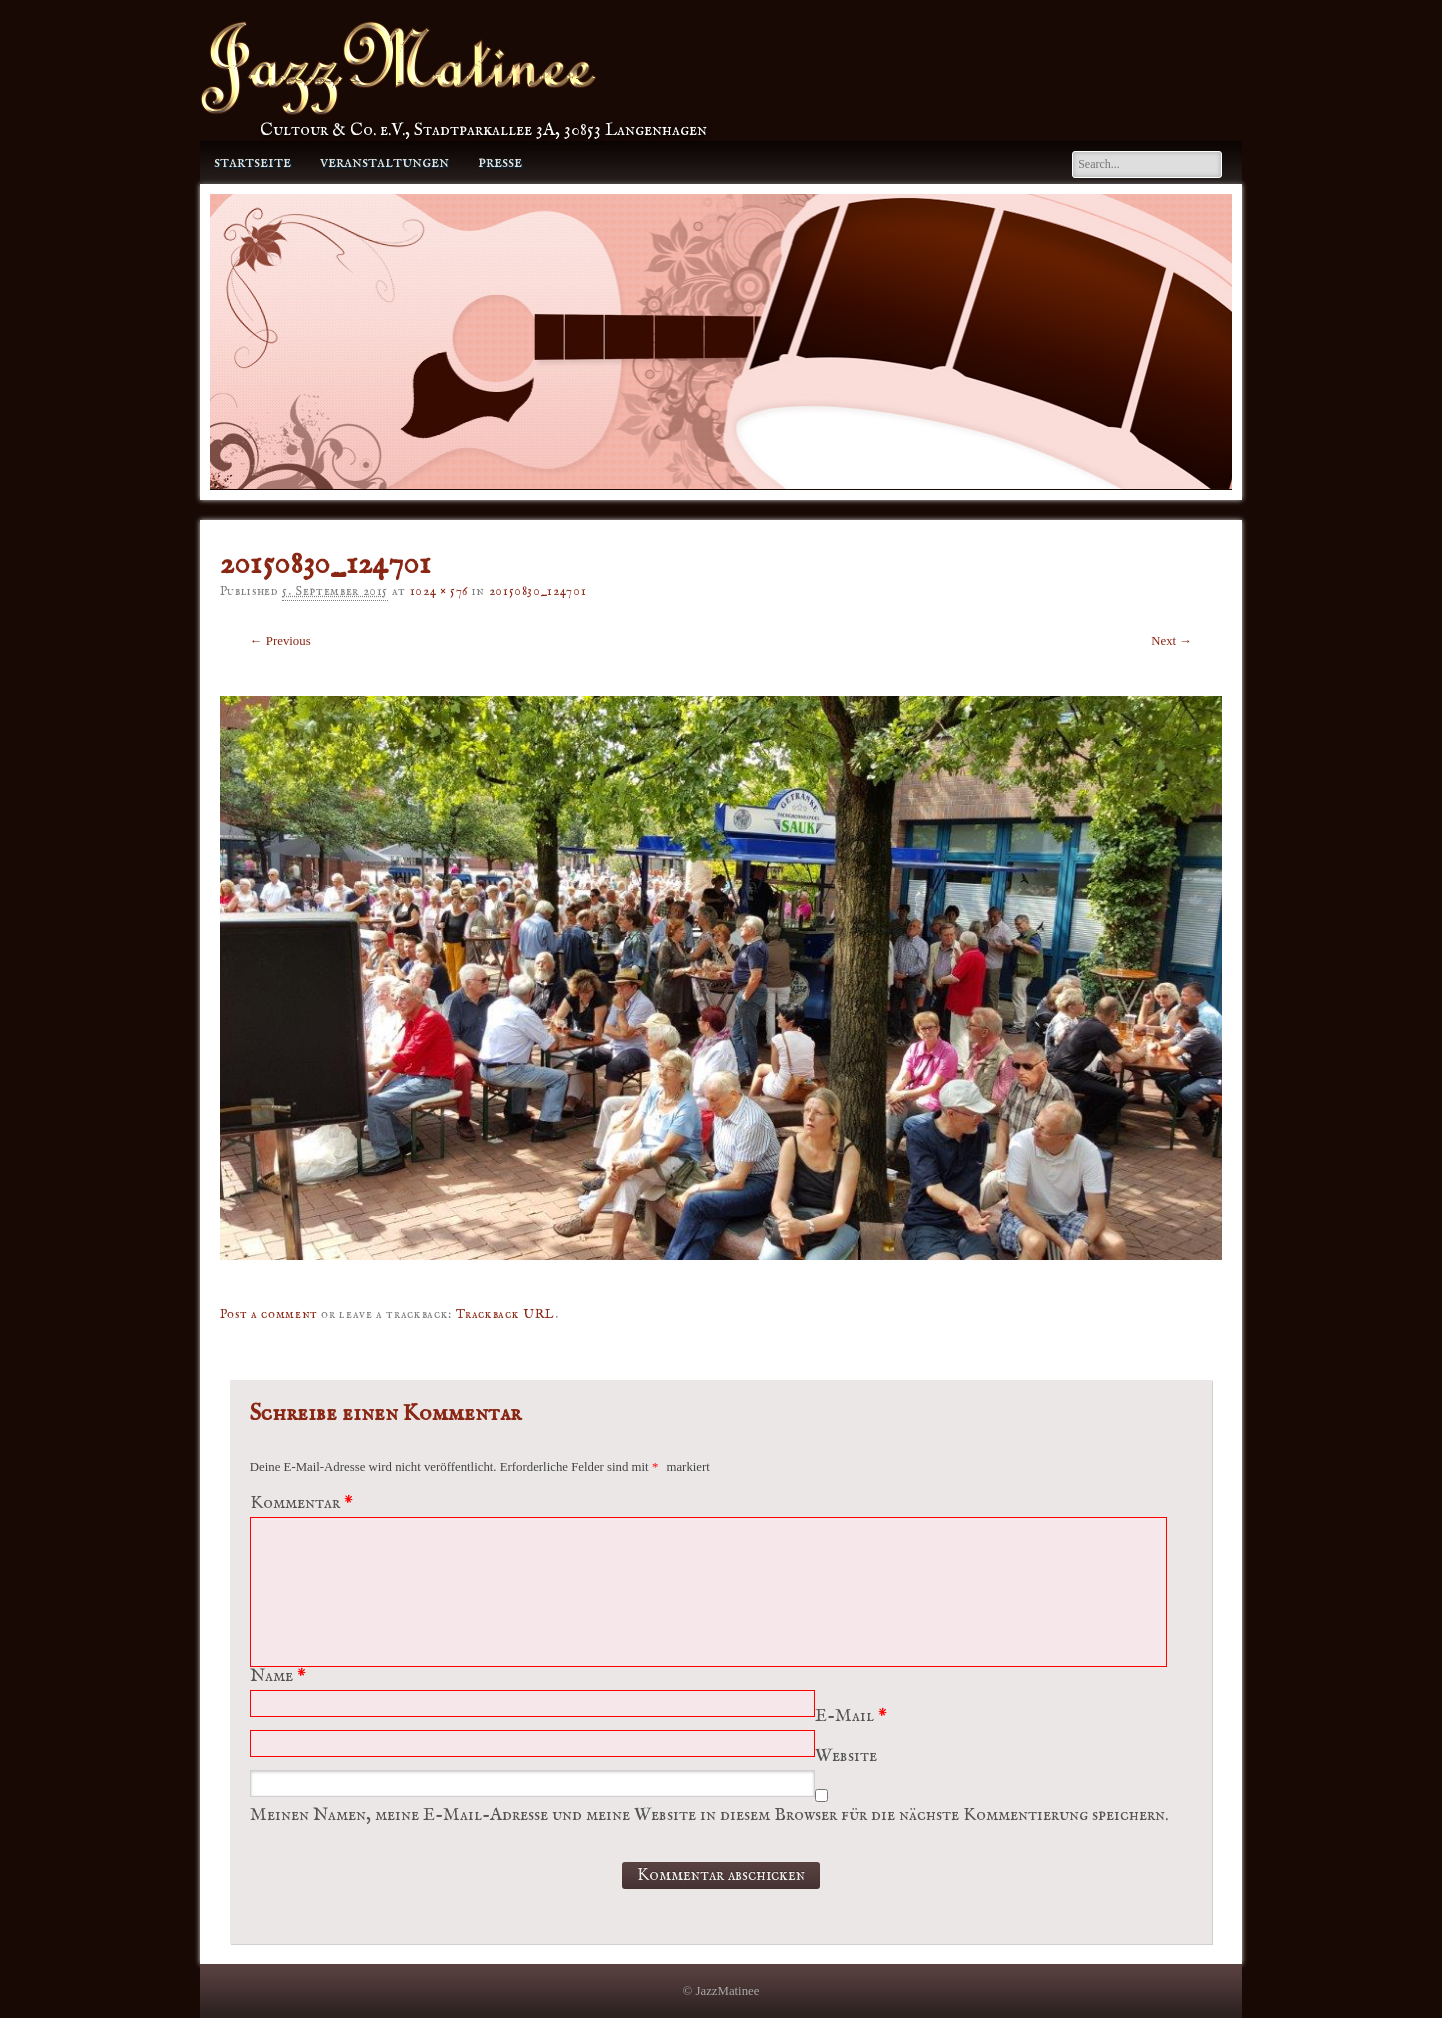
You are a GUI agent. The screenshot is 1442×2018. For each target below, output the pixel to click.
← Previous (280, 641)
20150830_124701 (538, 591)
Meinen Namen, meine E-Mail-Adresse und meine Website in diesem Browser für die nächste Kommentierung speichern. (709, 1815)
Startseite (252, 162)
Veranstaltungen (384, 162)
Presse (500, 162)
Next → (1171, 641)
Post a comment (269, 1314)
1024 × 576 (439, 591)
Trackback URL (505, 1314)
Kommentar (304, 1503)
